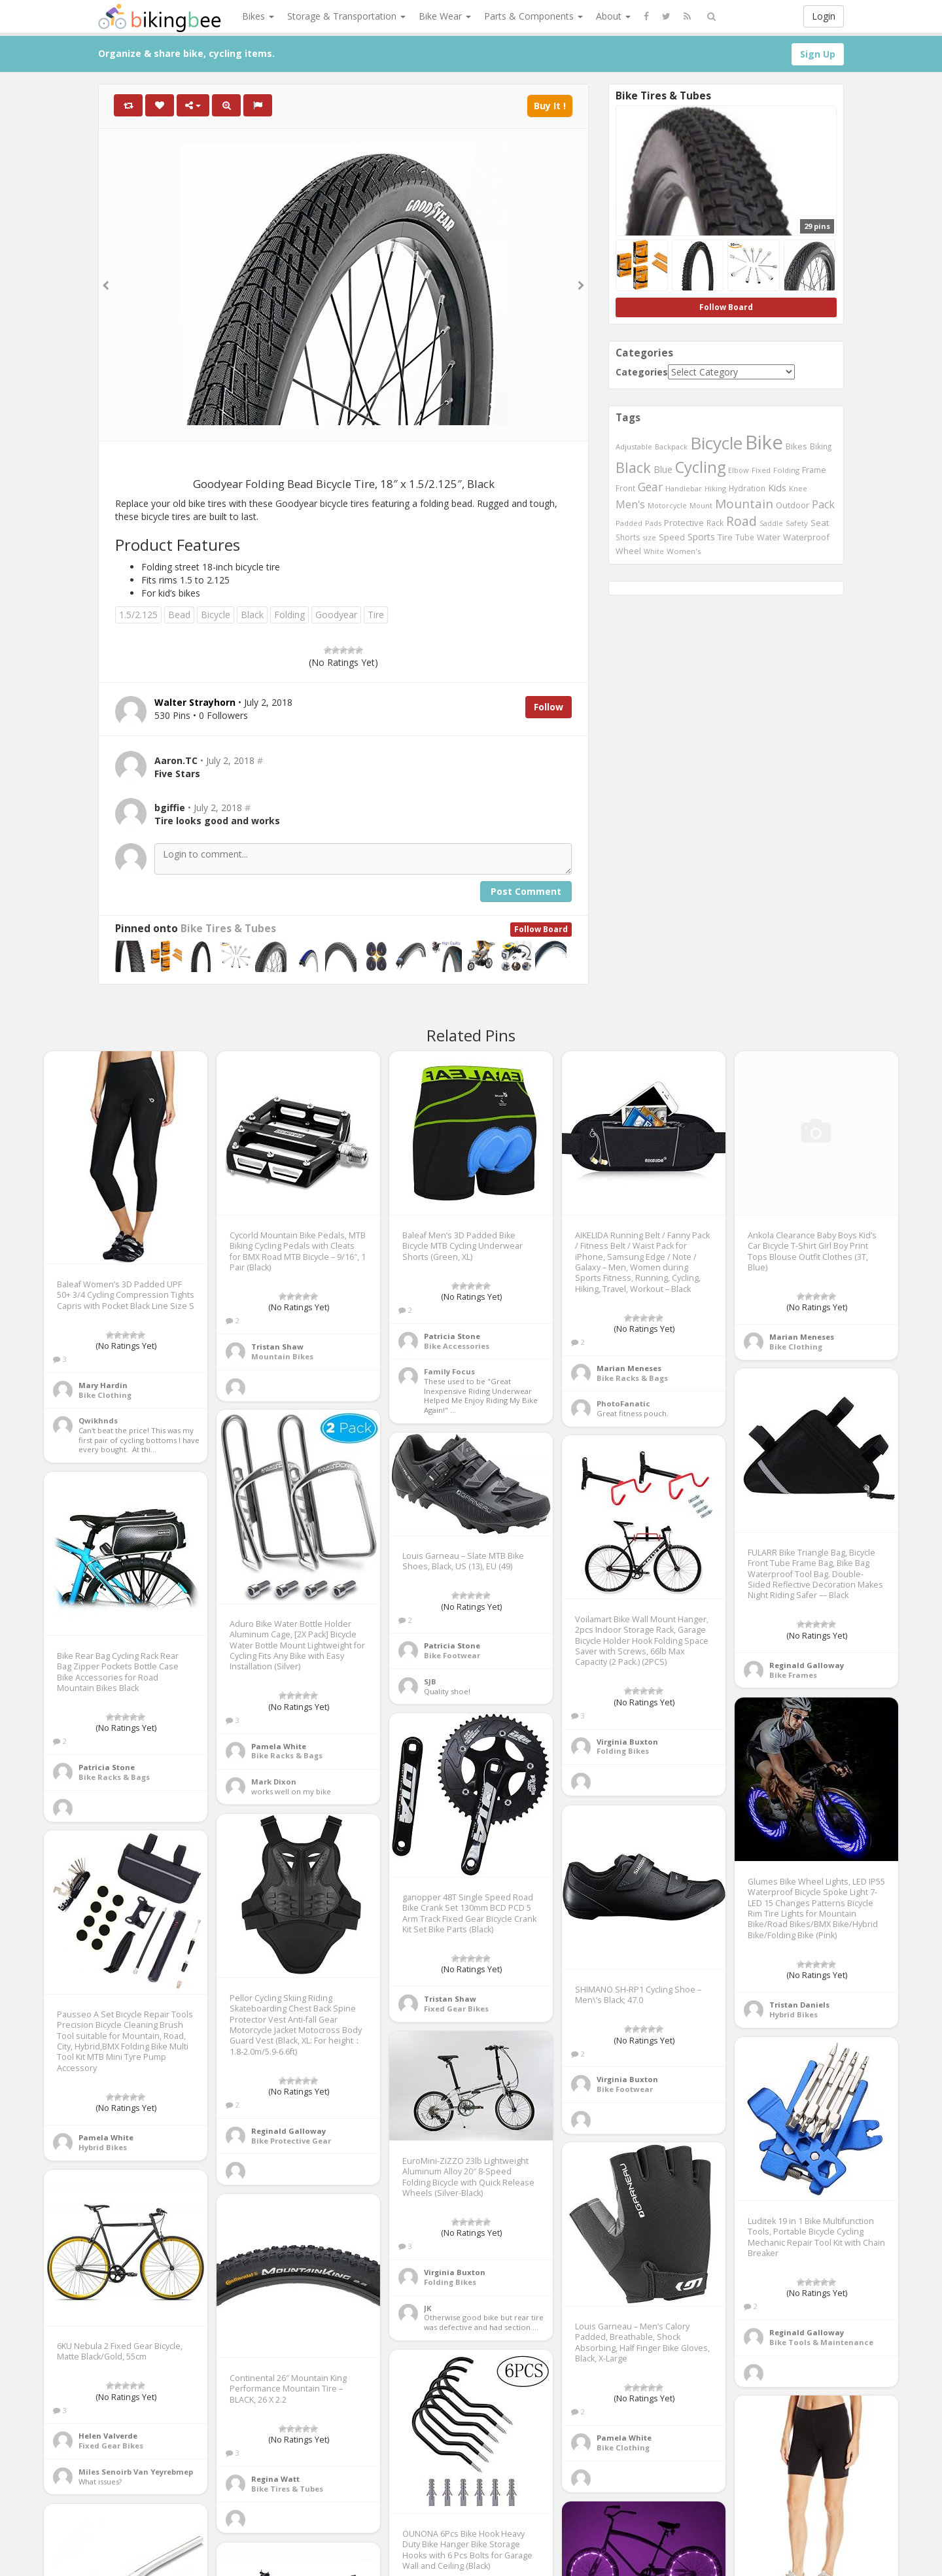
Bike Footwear (452, 1655)
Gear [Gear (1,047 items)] (650, 487)
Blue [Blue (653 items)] (663, 469)
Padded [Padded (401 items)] (629, 523)
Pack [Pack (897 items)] (823, 504)
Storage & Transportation (346, 16)
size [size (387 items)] (649, 537)
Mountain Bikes (282, 1356)
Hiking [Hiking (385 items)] (715, 488)
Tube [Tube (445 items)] (744, 537)
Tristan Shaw (277, 1346)
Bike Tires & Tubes (228, 928)
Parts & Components (533, 16)
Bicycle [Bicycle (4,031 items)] (716, 443)
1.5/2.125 (138, 614)
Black (252, 614)
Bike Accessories (456, 1346)
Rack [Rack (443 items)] (715, 522)
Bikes (258, 16)
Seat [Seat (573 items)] (820, 523)
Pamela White (278, 1746)
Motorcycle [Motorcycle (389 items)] (667, 505)
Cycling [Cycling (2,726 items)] (700, 467)
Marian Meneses (629, 1368)
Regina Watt (275, 2479)
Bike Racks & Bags (632, 1378)
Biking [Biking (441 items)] (820, 446)
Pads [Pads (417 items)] (653, 523)
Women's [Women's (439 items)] (684, 551)
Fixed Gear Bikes (456, 2008)
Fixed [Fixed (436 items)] (761, 470)
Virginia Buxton (627, 1742)
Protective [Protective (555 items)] (684, 523)
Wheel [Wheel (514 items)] (628, 551)
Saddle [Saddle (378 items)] (771, 523)
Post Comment (526, 891)
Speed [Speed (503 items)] (672, 537)
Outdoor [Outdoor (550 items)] (792, 505)
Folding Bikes (623, 1751)
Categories (642, 372)
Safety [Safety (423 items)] (797, 523)
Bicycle (215, 614)
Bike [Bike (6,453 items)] (764, 442)
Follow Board (541, 929)
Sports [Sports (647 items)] (701, 537)
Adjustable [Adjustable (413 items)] (634, 446)
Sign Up (817, 54)
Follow (548, 707)
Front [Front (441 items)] (625, 488)
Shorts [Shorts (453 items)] (628, 537)
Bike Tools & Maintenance (821, 2342)
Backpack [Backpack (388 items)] (671, 446)
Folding (289, 614)
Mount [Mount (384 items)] (700, 505)
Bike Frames (793, 1675)
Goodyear (336, 614)
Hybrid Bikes (793, 2014)
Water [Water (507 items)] (768, 537)
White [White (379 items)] (654, 551)
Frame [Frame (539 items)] (814, 470)
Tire (376, 614)
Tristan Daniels (799, 2005)
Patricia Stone (452, 1336)
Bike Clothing (104, 1395)
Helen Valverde (107, 2436)
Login (823, 16)
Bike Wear (445, 16)
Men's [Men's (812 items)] (630, 504)
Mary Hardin (103, 1385)
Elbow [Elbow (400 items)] (738, 470)
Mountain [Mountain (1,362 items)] (744, 503)
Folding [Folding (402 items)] (786, 470)
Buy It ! (550, 105)
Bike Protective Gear (291, 2141)
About (613, 16)
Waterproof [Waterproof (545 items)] (806, 537)
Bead (179, 614)
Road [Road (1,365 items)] (741, 521)
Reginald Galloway (806, 1665)
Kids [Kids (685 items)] (777, 487)
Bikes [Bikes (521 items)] (796, 446)
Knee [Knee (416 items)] (798, 488)
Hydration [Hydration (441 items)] (747, 488)
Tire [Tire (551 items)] (725, 537)
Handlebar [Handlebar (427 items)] (683, 488)
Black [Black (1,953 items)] (633, 467)
